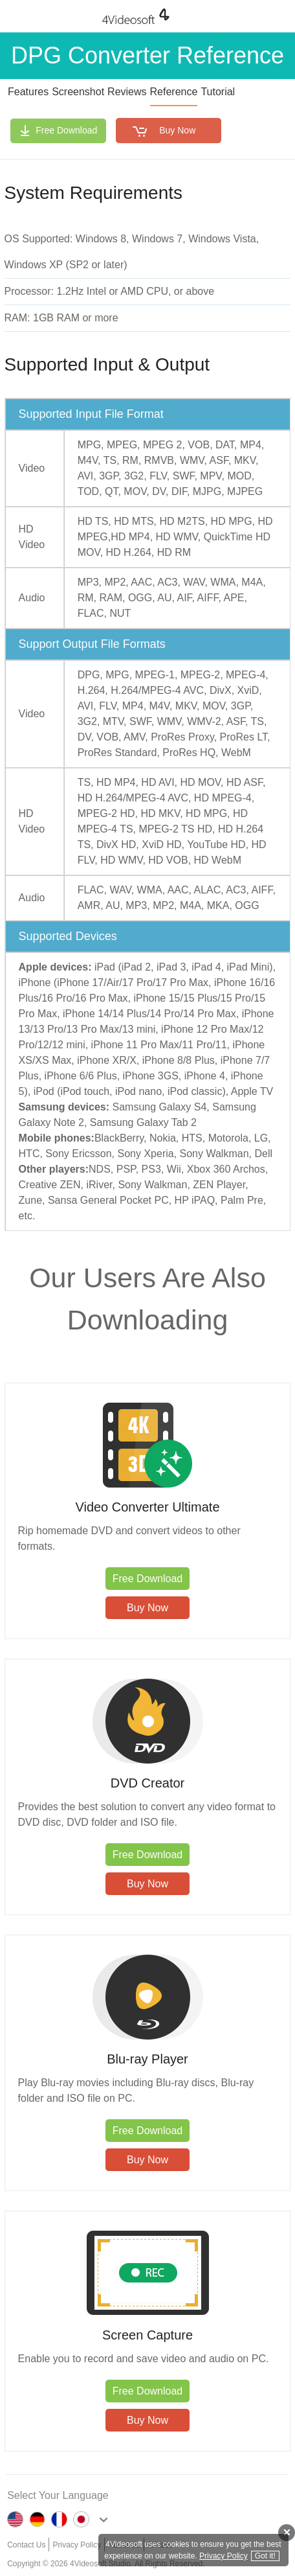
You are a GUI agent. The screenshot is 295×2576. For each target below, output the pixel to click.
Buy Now (177, 130)
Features (28, 91)
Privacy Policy (223, 2555)
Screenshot (78, 91)
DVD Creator (147, 1783)
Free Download (66, 130)
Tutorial (218, 91)
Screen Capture (147, 2335)
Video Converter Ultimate (147, 1507)
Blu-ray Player (147, 2059)
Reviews (126, 91)
